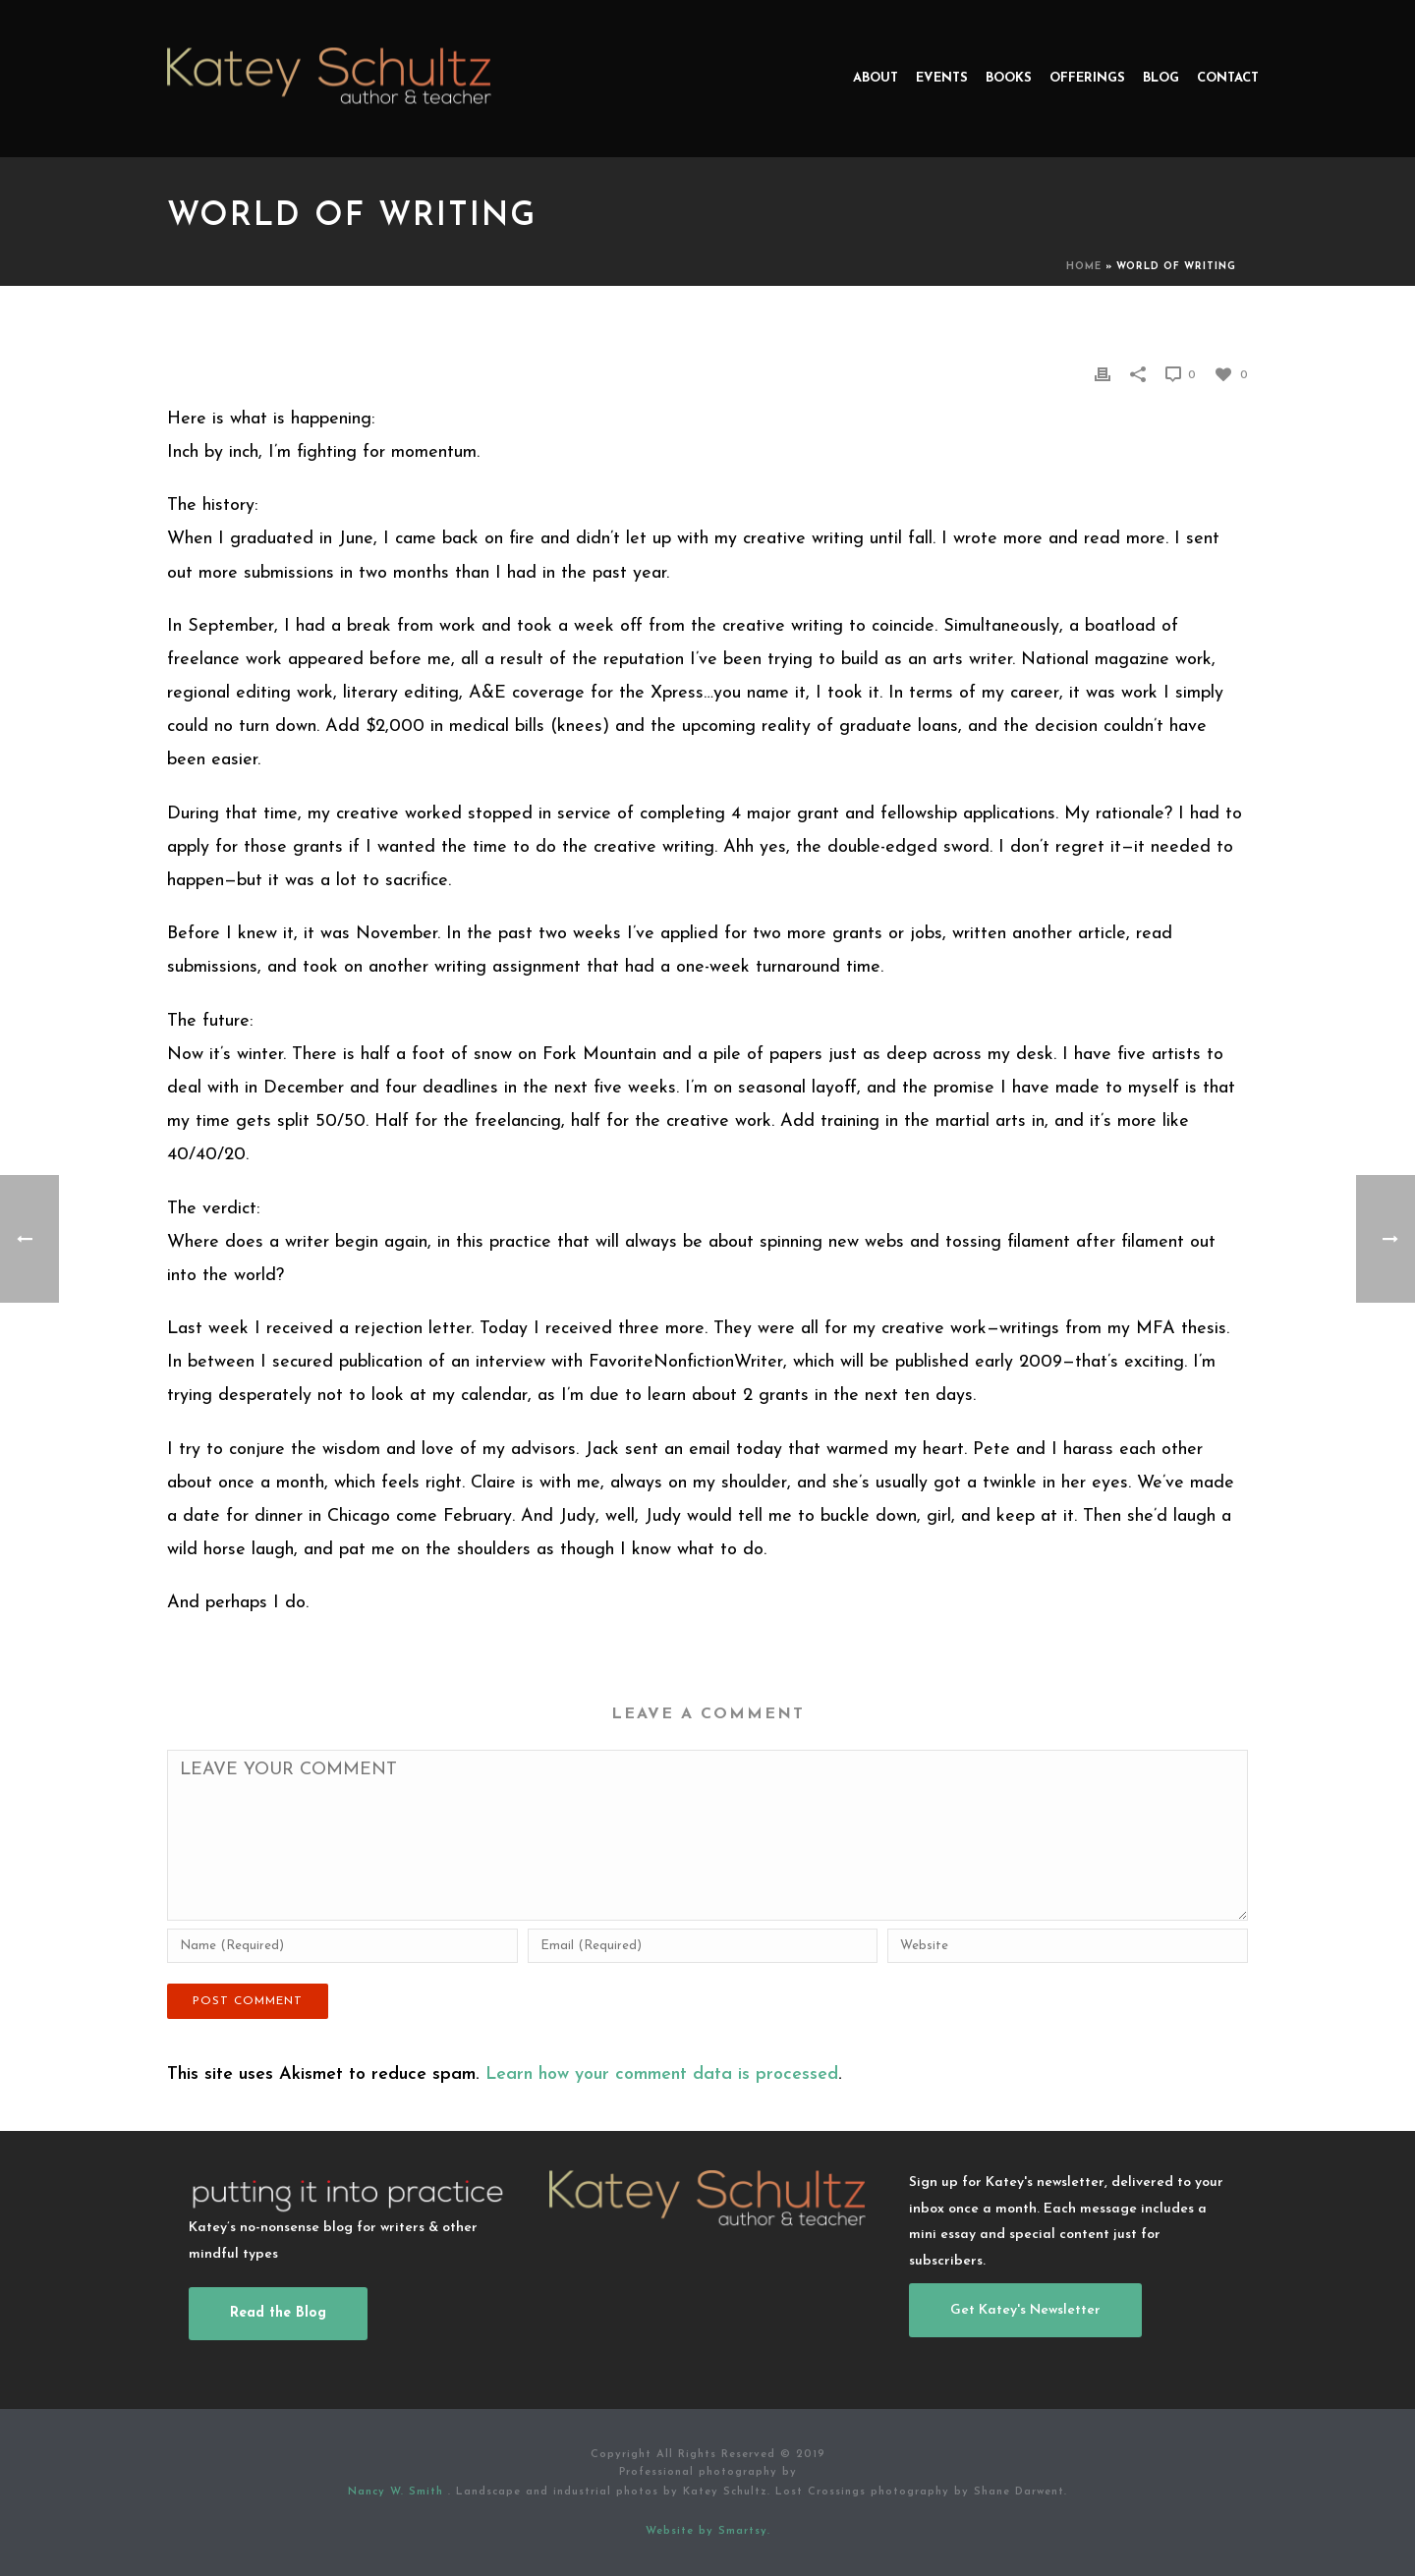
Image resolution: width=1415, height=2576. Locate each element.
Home (1084, 266)
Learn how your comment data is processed (661, 2074)
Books (1009, 78)
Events (942, 78)
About (875, 78)
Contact (1228, 78)
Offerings (1087, 78)
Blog (1161, 78)
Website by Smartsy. (708, 2531)
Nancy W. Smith (398, 2492)
